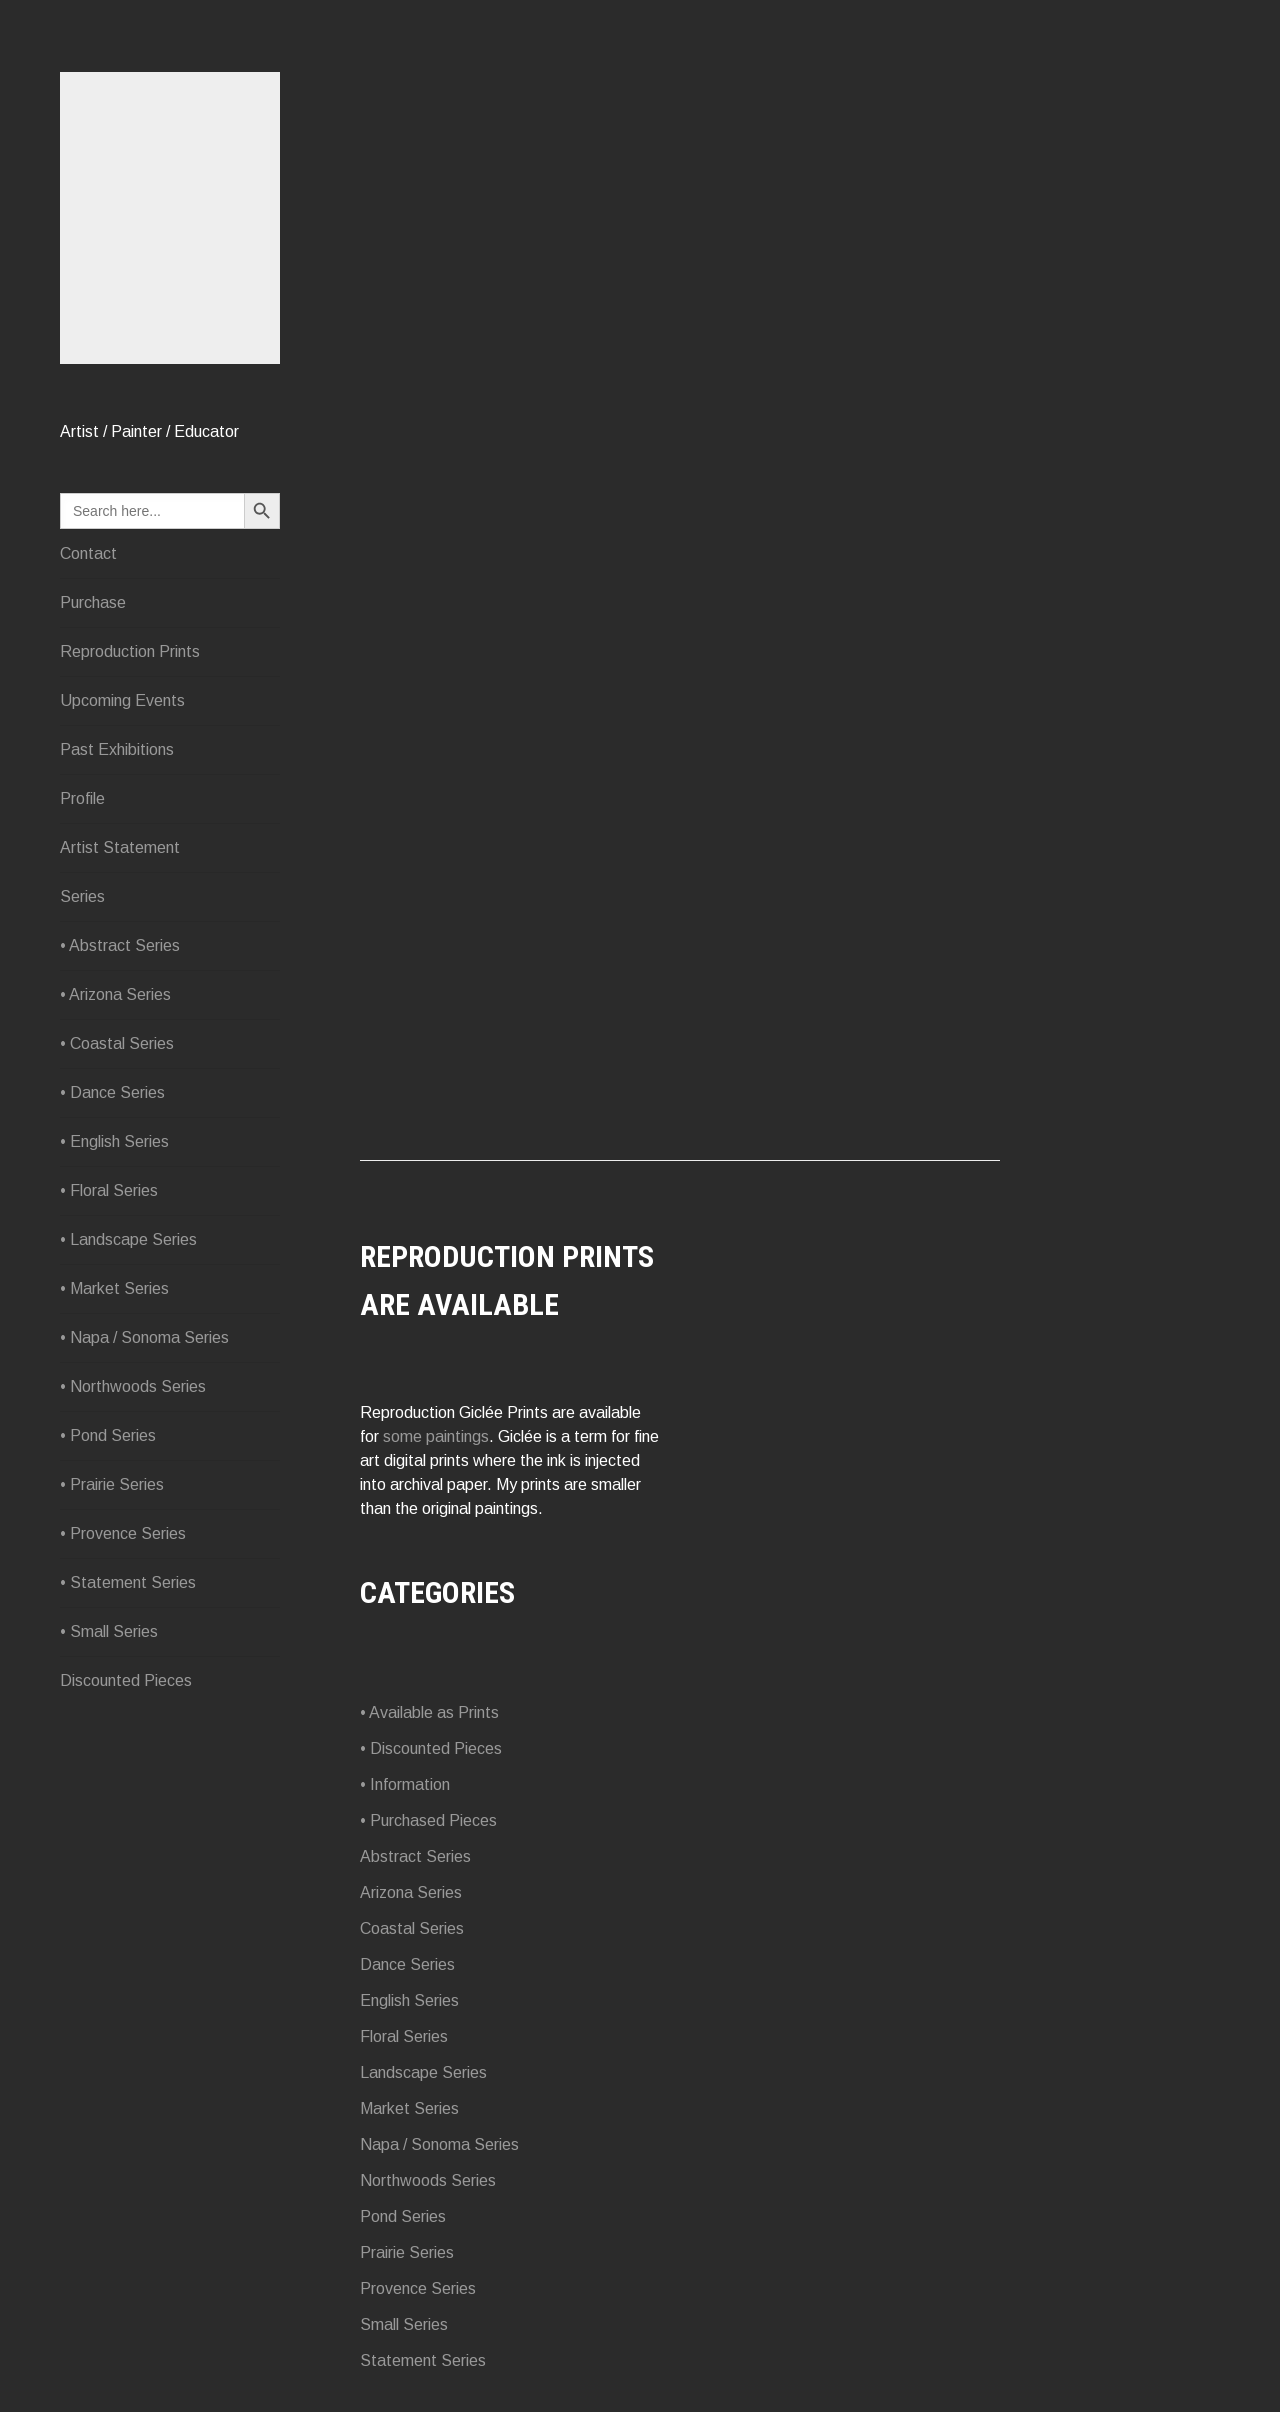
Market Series (409, 2108)
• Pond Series (108, 1435)
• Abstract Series (120, 945)
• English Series (114, 1141)
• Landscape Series (128, 1239)
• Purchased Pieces (428, 1820)
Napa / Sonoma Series (439, 2144)
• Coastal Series (117, 1043)
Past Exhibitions (117, 749)
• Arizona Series (115, 994)
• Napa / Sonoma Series (144, 1337)
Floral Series (404, 2036)
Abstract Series (415, 1856)
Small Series (404, 2324)
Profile (82, 798)
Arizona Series (411, 1892)
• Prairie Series (112, 1484)
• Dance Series (112, 1092)
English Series (409, 2000)
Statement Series (423, 2360)
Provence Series (418, 2288)
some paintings (436, 1436)
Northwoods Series (428, 2180)
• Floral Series (109, 1190)
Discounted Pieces (126, 1680)
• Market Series (114, 1288)
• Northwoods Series (133, 1386)
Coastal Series (412, 1928)
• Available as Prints (429, 1712)
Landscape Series (423, 2072)
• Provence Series (123, 1533)
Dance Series (407, 1964)
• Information (405, 1784)
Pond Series (403, 2216)
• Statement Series (128, 1582)
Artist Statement (120, 847)
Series (82, 896)
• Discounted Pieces (431, 1748)
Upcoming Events (122, 700)
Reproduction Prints (130, 651)
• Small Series (109, 1631)
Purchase (93, 602)
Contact (88, 553)
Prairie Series (407, 2252)
